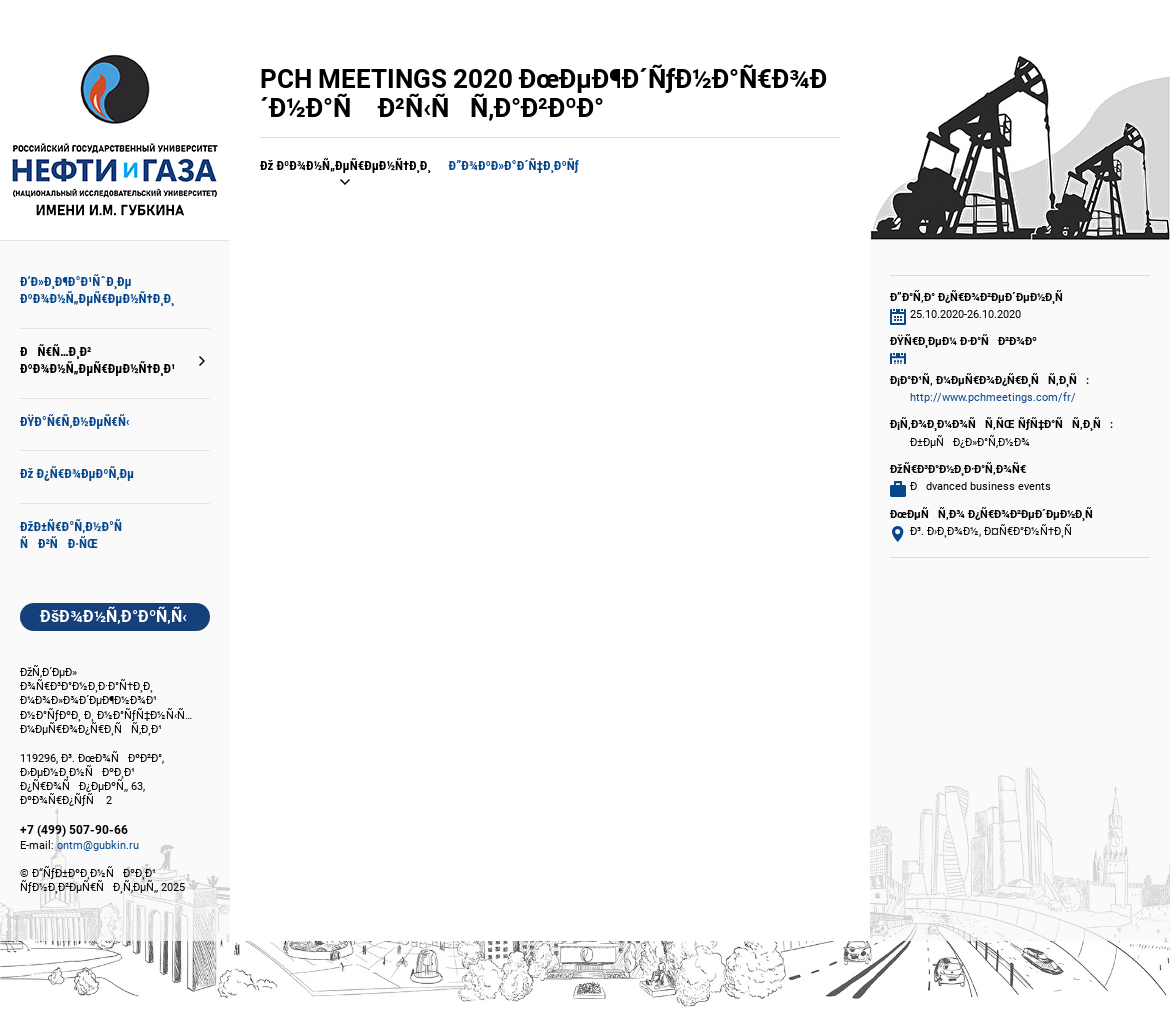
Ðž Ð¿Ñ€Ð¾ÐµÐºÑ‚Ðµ (77, 473)
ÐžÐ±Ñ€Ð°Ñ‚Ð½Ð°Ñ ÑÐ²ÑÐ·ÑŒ (76, 535)
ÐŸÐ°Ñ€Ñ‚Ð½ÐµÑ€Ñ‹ (75, 421)
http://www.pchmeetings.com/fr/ (993, 397)
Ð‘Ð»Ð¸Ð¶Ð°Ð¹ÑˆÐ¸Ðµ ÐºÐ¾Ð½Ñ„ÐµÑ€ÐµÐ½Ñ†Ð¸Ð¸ (97, 290)
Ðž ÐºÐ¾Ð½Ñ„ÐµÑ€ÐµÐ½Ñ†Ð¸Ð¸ (345, 165)
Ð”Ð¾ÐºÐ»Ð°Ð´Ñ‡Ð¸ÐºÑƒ (514, 165)
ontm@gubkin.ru (98, 845)
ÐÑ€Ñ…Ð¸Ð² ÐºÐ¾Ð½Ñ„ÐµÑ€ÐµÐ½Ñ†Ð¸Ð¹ (97, 360)
